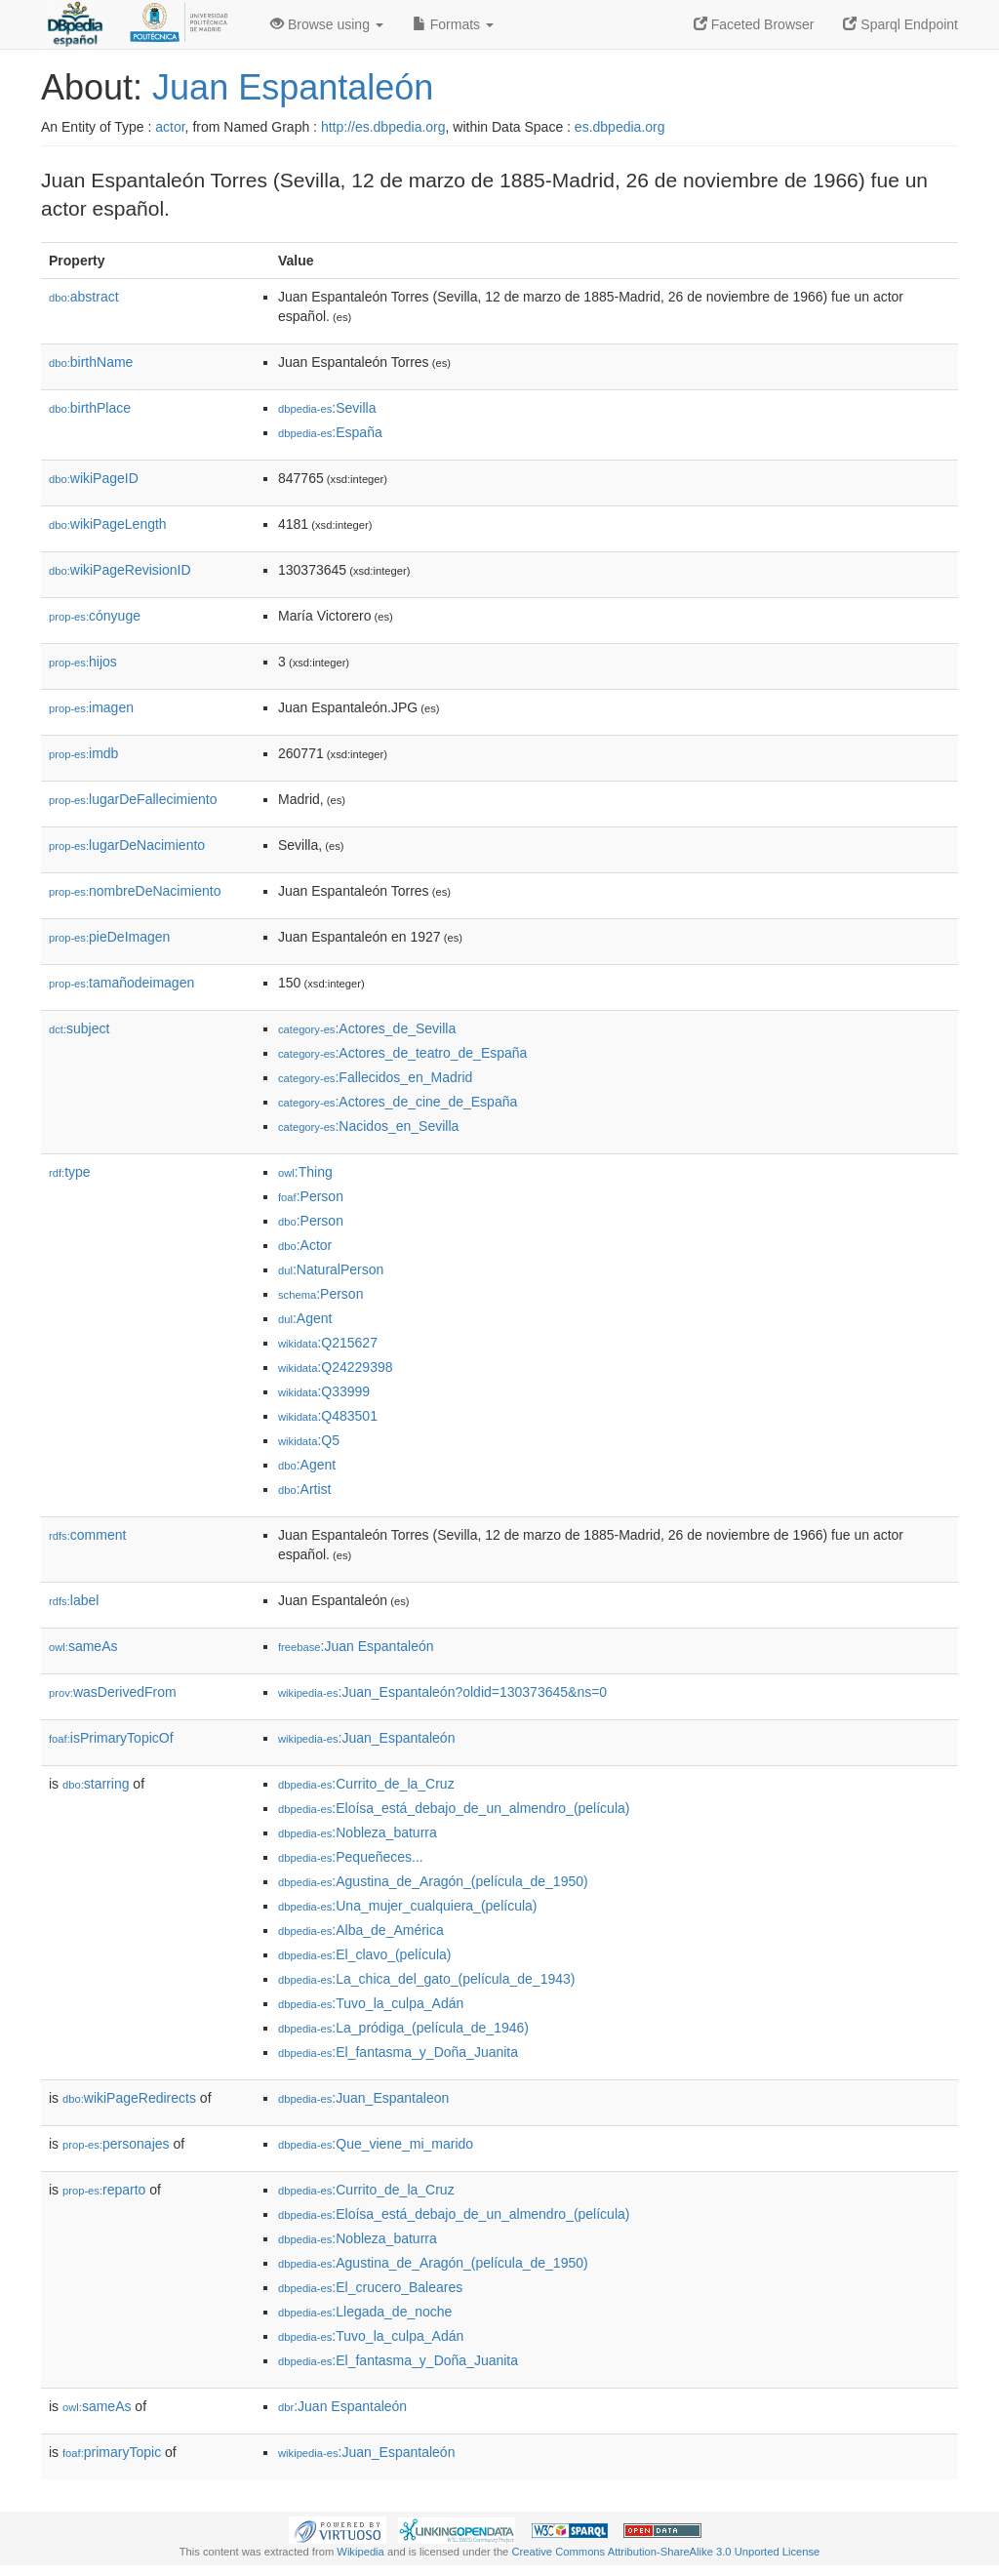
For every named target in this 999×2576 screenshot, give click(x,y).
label (74, 1600)
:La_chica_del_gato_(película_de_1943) (426, 1979)
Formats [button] (453, 24)
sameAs (83, 1646)
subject (79, 1028)
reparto (103, 2189)
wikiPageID (94, 478)
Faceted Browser (754, 24)
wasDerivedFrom (113, 1692)
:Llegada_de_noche (365, 2311)
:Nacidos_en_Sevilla (368, 1126)
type (70, 1172)
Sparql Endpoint (900, 24)
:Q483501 (328, 1416)
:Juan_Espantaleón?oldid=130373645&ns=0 (442, 1692)
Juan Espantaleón (292, 87)
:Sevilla (327, 408)
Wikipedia (360, 2551)
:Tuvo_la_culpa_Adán (370, 2003)
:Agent (305, 1318)
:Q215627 (328, 1342)
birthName (91, 362)
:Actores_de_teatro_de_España (402, 1053)
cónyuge (94, 616)
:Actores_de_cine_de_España (397, 1101)
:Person (310, 1196)
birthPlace (90, 408)
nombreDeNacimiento (134, 891)
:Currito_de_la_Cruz (366, 1783)
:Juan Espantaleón (356, 1646)
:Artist (304, 1489)
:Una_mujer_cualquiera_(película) (407, 1905)
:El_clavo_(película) (365, 1954)
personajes (116, 2144)
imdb (83, 753)
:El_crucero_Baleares (370, 2287)
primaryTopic (111, 2452)
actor (169, 127)
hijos (83, 661)
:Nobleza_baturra (357, 1832)
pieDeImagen (109, 937)
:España (330, 432)
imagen (91, 707)
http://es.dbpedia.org (383, 127)
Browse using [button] (326, 24)
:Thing (305, 1172)
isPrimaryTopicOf (111, 1738)
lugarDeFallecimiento (133, 799)
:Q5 (309, 1440)
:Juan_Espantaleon (363, 2098)
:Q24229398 (335, 1367)
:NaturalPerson (330, 1269)
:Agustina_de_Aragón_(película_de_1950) (433, 1881)
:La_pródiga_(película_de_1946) (403, 2027)
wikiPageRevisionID (120, 570)
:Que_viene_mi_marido (375, 2144)
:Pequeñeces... (350, 1857)
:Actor (305, 1245)
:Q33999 (324, 1391)
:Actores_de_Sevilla (367, 1028)
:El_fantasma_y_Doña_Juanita (398, 2052)
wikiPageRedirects (129, 2098)
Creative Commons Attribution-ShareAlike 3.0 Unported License (665, 2551)
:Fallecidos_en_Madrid (375, 1077)
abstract (84, 296)
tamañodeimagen (121, 982)
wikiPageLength (108, 524)
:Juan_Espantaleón (366, 1738)
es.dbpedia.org (620, 127)
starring (95, 1783)
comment (87, 1535)
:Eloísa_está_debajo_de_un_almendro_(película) (453, 1808)
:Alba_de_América (361, 1930)
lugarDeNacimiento (127, 845)
